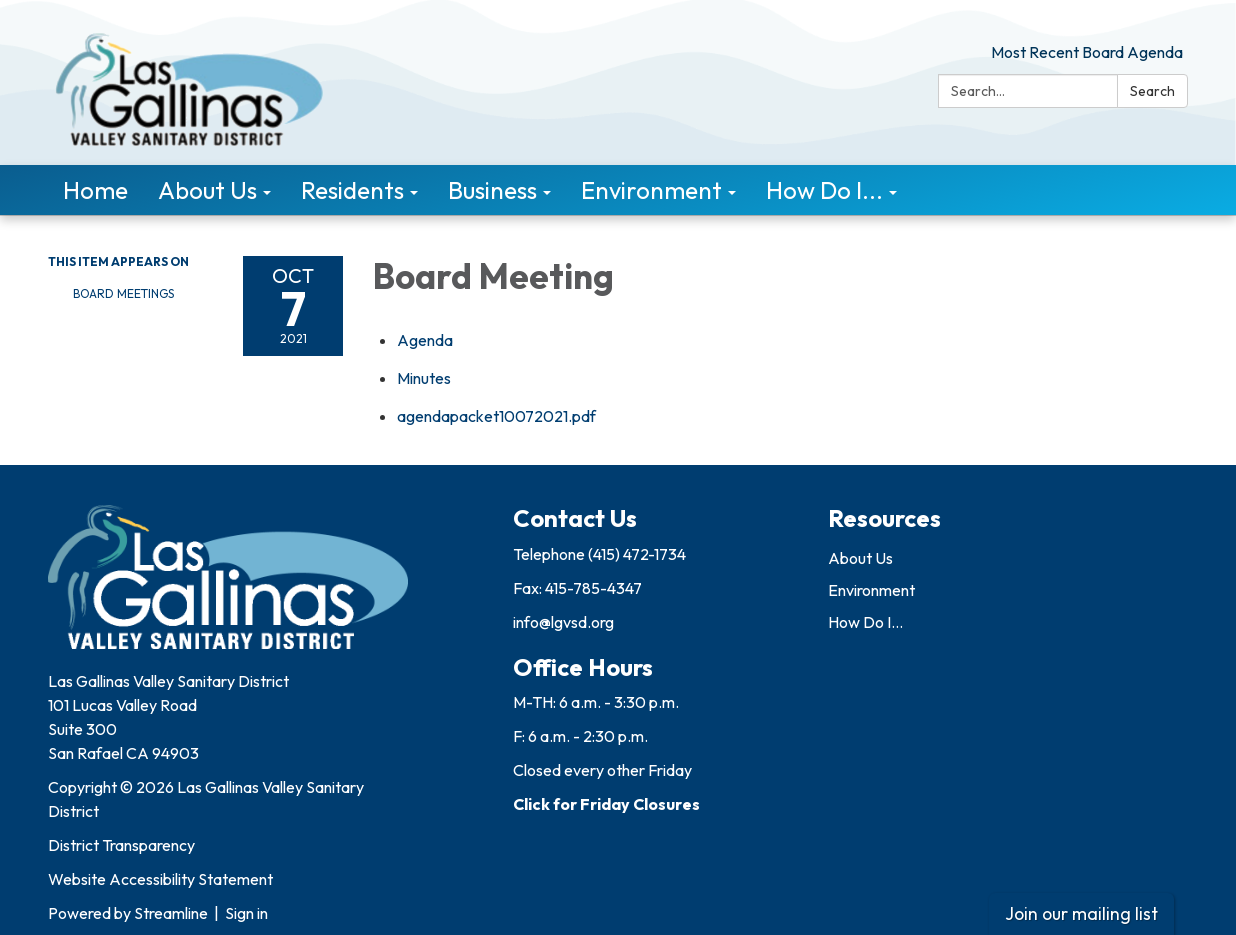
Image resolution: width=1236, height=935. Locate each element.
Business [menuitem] (492, 190)
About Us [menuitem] (207, 190)
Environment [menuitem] (651, 190)
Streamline (171, 913)
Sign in (246, 913)
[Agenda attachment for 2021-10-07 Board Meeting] (425, 340)
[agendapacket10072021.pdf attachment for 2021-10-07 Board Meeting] (496, 416)
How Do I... (865, 622)
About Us (860, 558)
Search (1152, 91)
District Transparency (121, 845)
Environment (871, 590)
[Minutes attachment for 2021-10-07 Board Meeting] (424, 378)
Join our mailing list (1081, 913)
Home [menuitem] (95, 190)
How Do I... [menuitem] (824, 190)
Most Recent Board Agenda (1087, 52)
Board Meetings (123, 293)
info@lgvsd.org (563, 622)
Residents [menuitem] (352, 190)
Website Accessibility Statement (160, 879)
